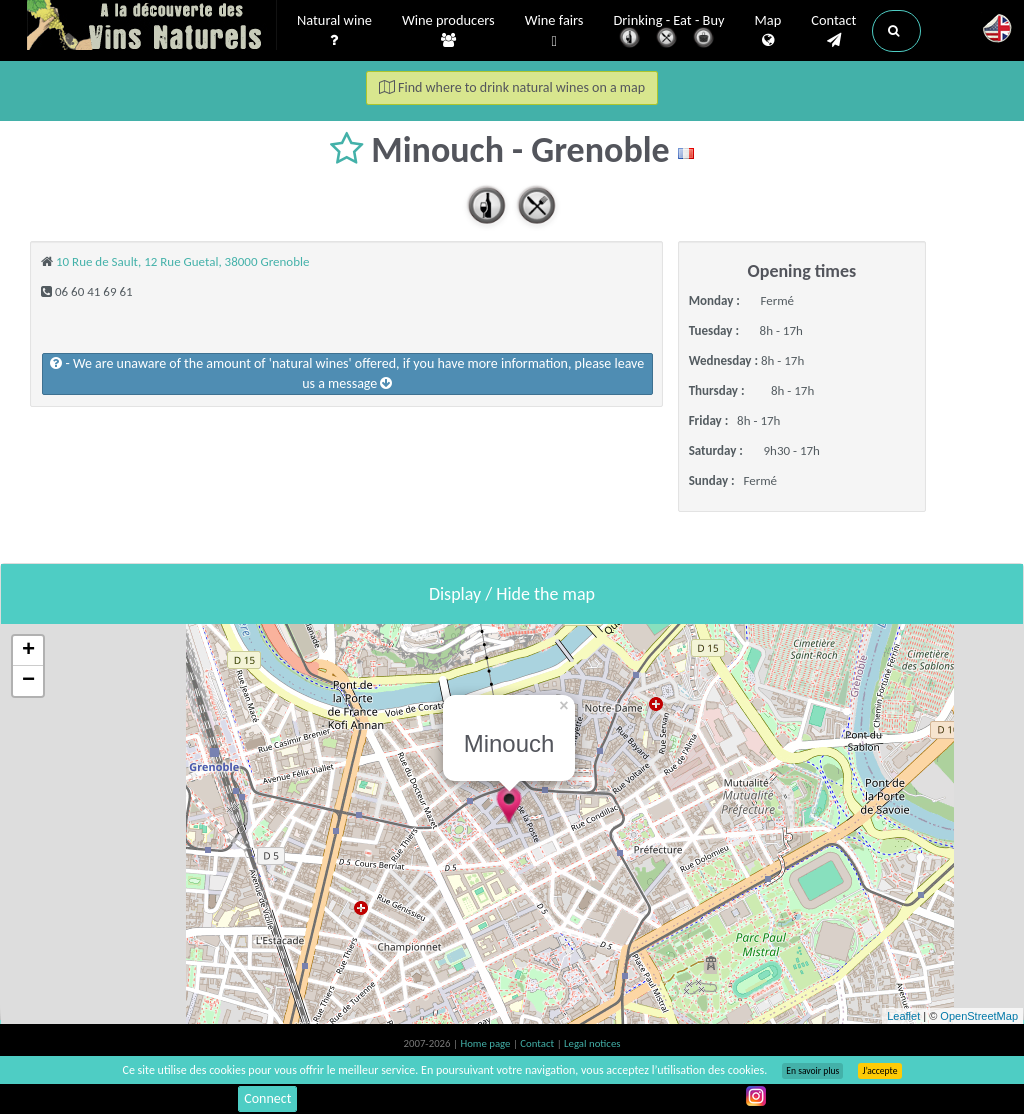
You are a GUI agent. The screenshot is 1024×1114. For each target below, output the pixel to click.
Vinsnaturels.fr (152, 27)
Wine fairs (554, 31)
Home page (486, 1043)
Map (768, 31)
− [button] (28, 681)
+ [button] (28, 651)
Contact (833, 31)
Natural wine (334, 31)
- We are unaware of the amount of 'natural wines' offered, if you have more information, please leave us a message (347, 373)
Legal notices (592, 1043)
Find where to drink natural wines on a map (512, 87)
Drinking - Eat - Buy (669, 32)
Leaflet (903, 1016)
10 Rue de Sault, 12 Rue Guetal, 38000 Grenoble (183, 261)
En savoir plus (812, 1071)
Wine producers (448, 31)
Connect (267, 1098)
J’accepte (879, 1071)
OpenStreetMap (979, 1016)
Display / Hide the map (512, 594)
